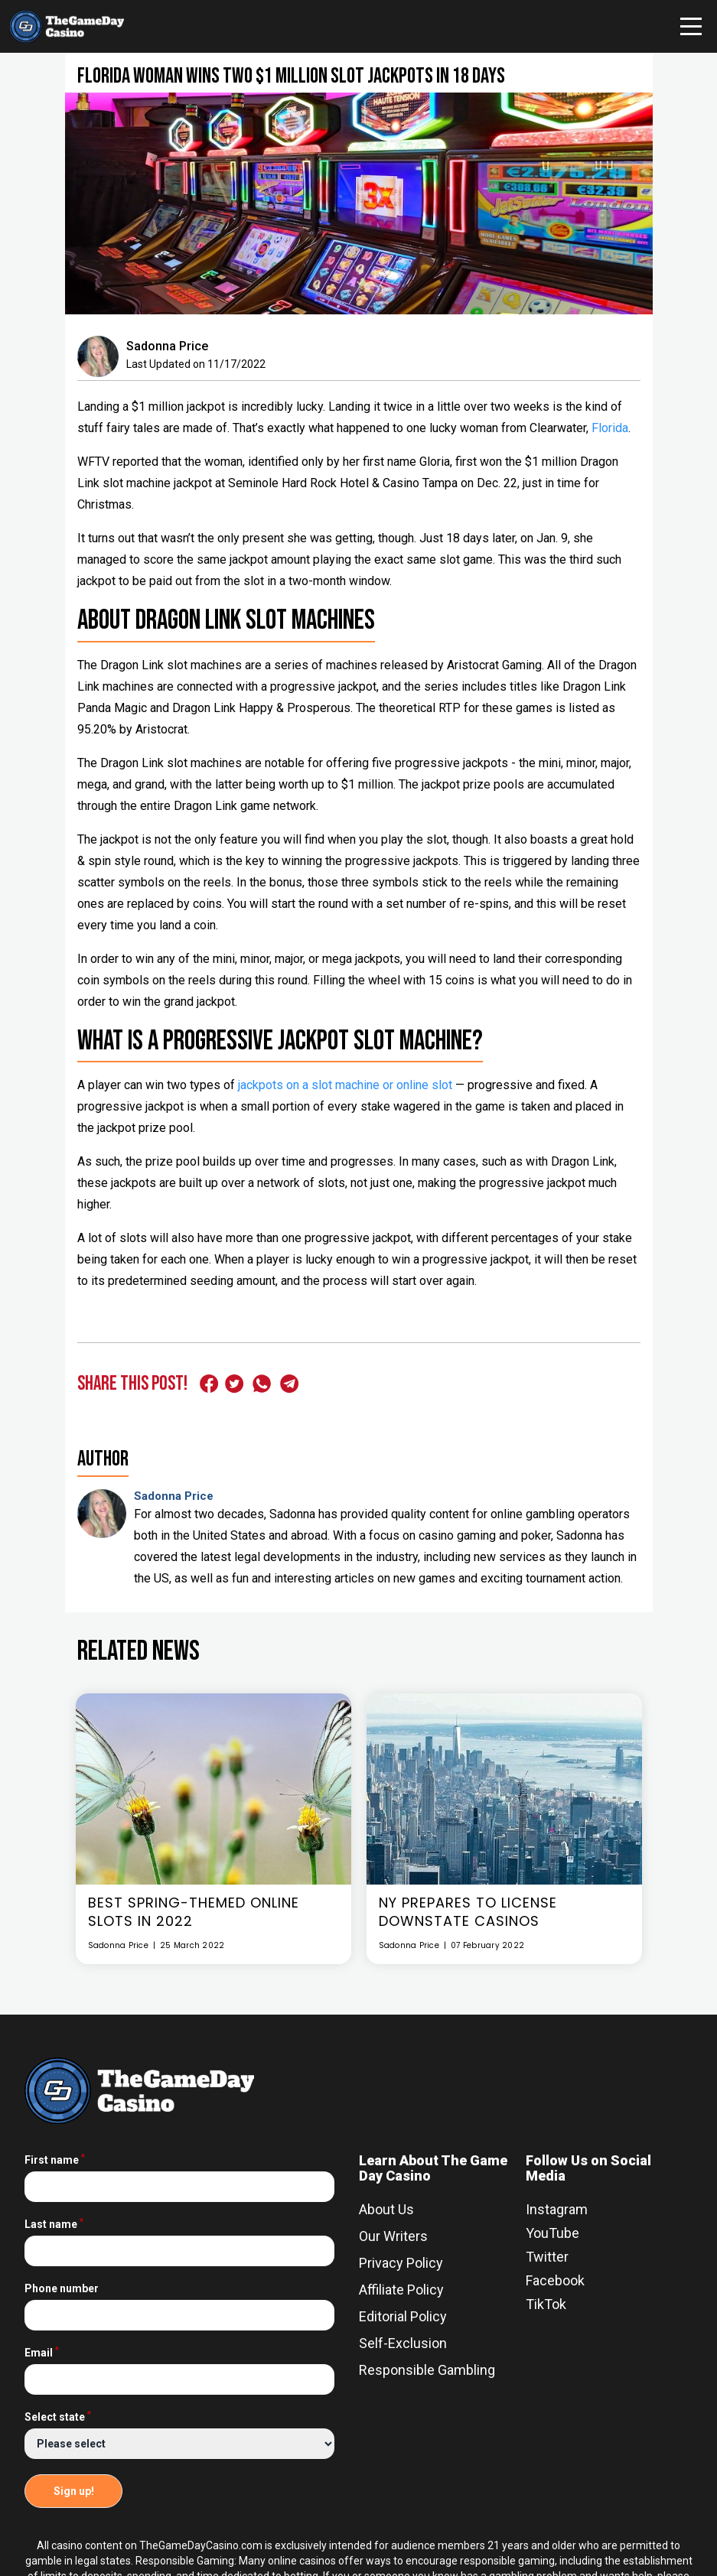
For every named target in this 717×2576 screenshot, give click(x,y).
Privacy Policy (401, 2263)
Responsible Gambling (427, 2370)
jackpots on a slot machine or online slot (345, 1085)
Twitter (547, 2257)
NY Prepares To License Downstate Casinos (468, 1912)
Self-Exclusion (403, 2343)
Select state (57, 2417)
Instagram (557, 2209)
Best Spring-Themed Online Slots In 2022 (193, 1912)
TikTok (546, 2304)
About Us (386, 2209)
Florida (610, 428)
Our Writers (393, 2236)
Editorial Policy (403, 2316)
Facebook (555, 2280)
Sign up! (74, 2491)
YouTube (552, 2233)
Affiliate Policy (401, 2290)
